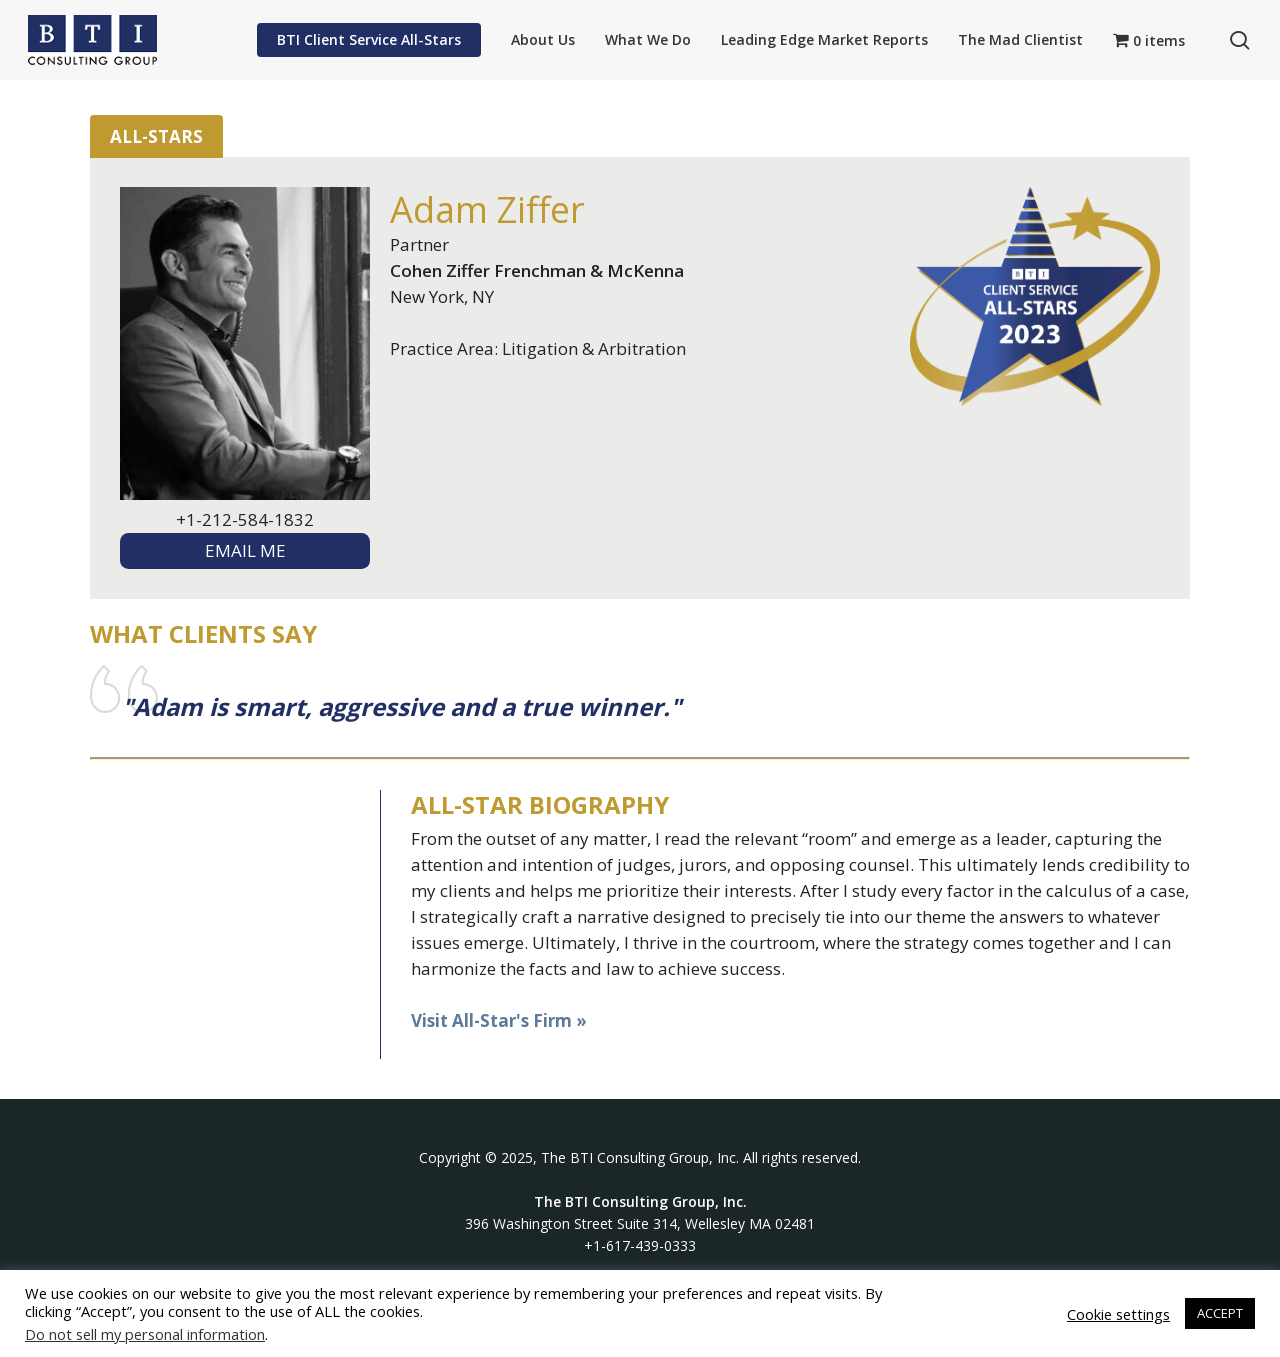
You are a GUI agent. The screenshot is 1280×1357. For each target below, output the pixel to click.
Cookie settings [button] (1118, 1314)
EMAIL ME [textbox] (245, 550)
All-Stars (156, 136)
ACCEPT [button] (1220, 1313)
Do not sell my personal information (145, 1334)
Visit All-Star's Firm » (499, 1020)
